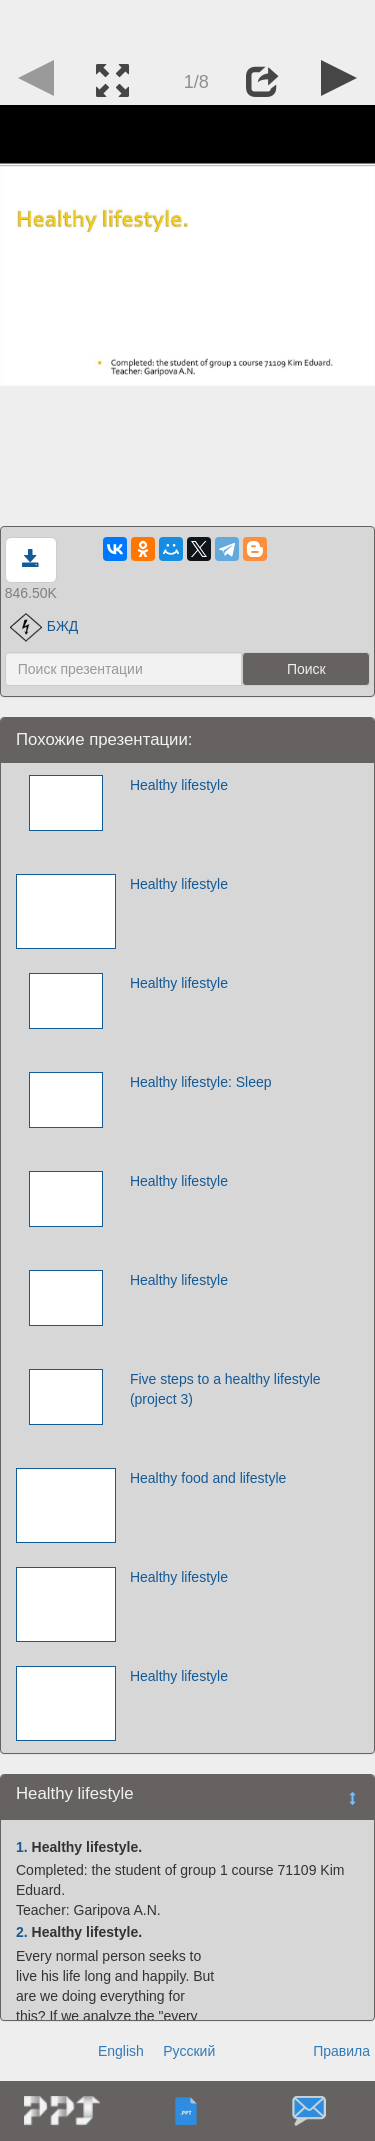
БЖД (44, 626)
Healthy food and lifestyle (208, 1478)
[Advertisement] (188, 25)
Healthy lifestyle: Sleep (201, 1082)
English (121, 2051)
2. (22, 1932)
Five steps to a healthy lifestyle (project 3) (225, 1389)
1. (22, 1847)
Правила (341, 2051)
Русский (189, 2051)
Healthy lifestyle (179, 785)
